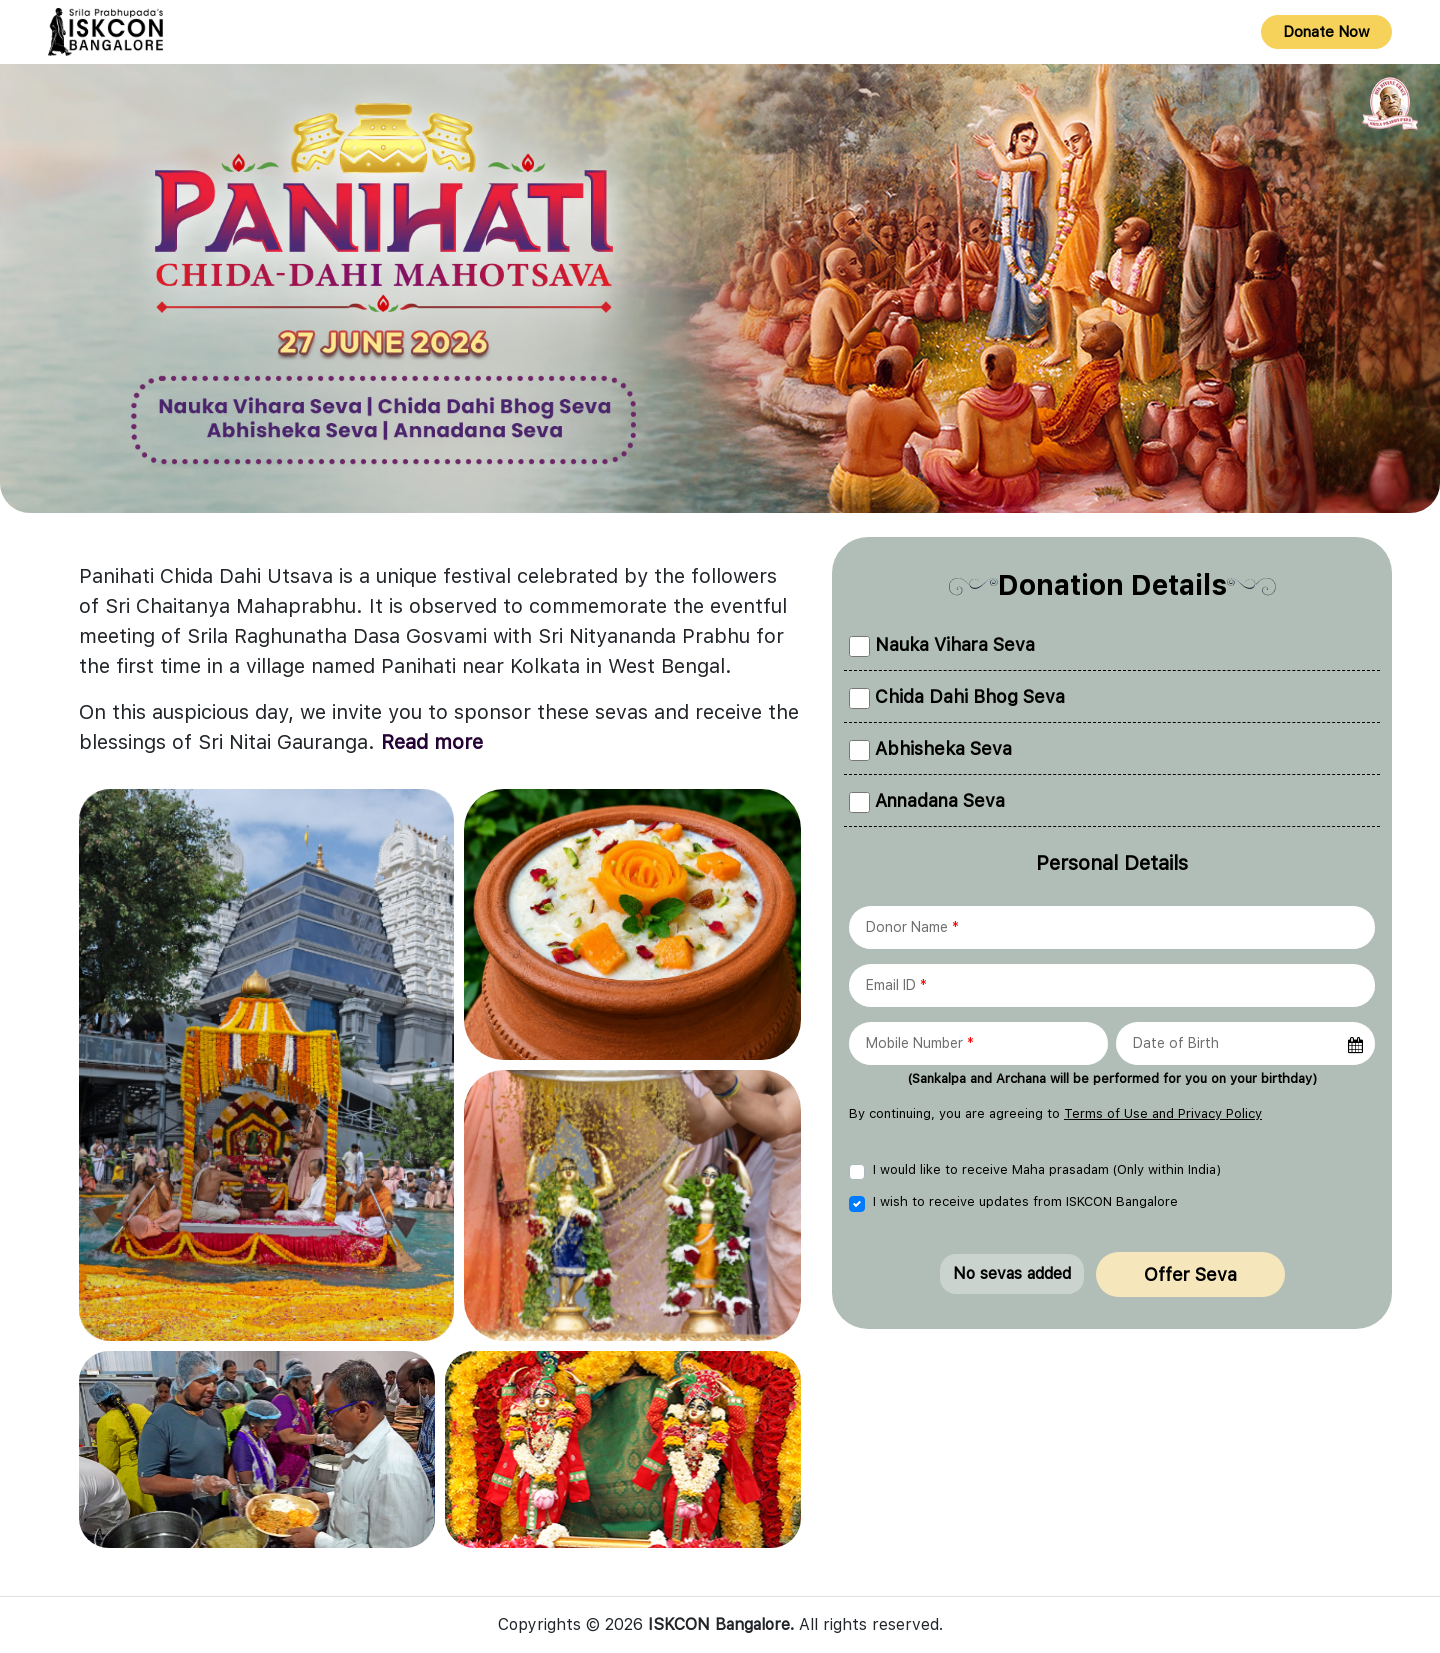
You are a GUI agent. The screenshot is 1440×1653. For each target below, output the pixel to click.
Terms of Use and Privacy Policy (1163, 1113)
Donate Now (1326, 32)
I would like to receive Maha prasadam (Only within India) (1047, 1169)
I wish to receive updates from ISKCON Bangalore (1025, 1201)
